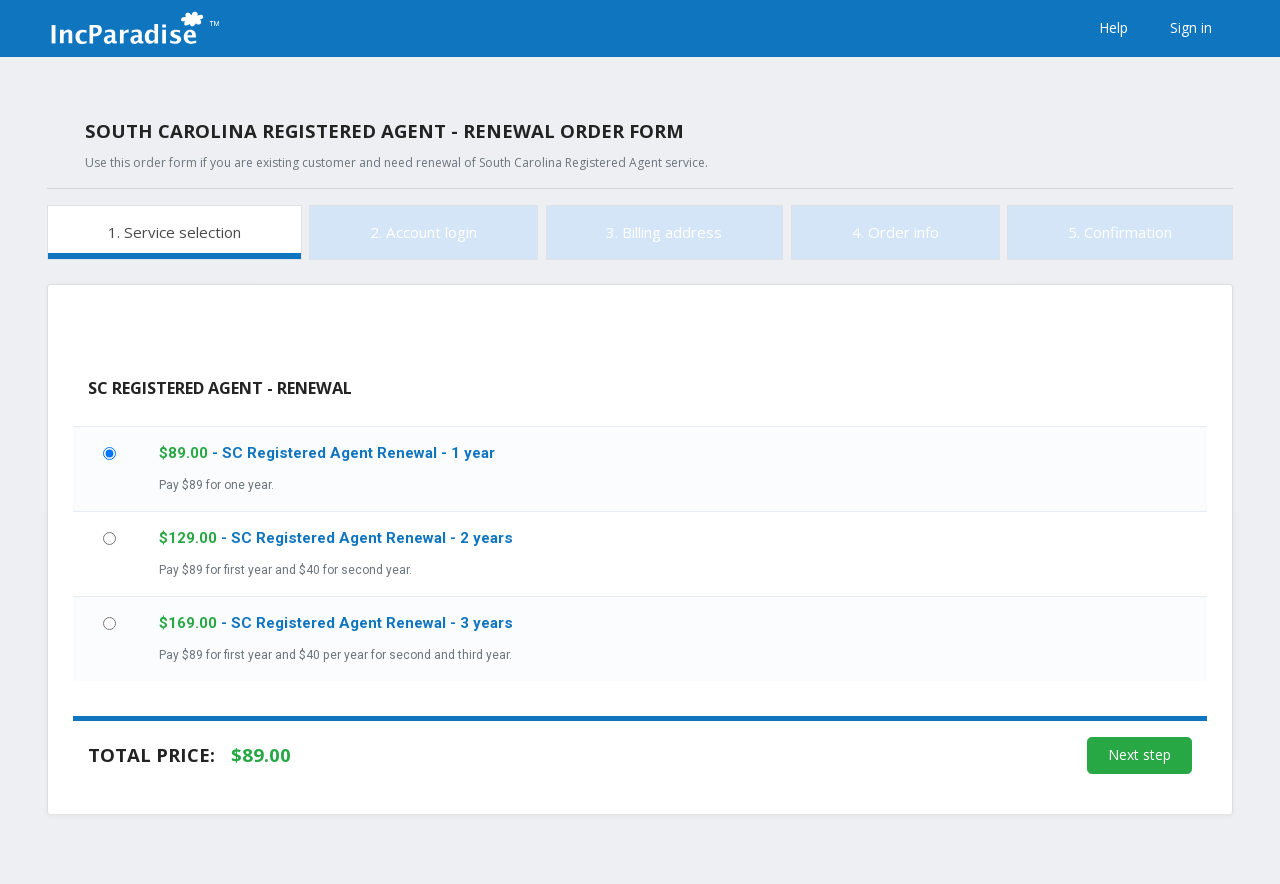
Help (1113, 27)
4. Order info (895, 232)
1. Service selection (174, 232)
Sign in (1191, 27)
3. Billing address (664, 232)
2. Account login (423, 232)
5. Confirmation (1120, 232)
